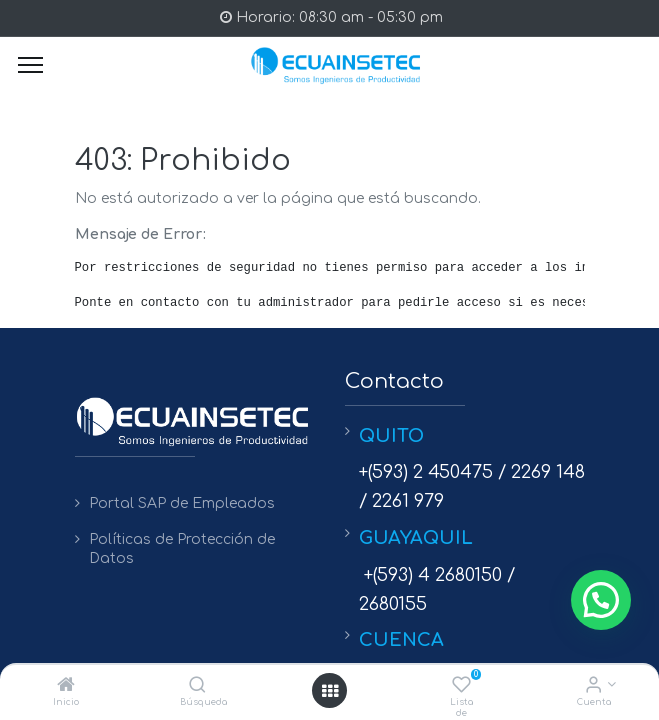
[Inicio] (66, 686)
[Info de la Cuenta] (593, 686)
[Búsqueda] (197, 686)
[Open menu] (330, 691)
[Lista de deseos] (461, 686)
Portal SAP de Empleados (182, 503)
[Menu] (30, 65)
